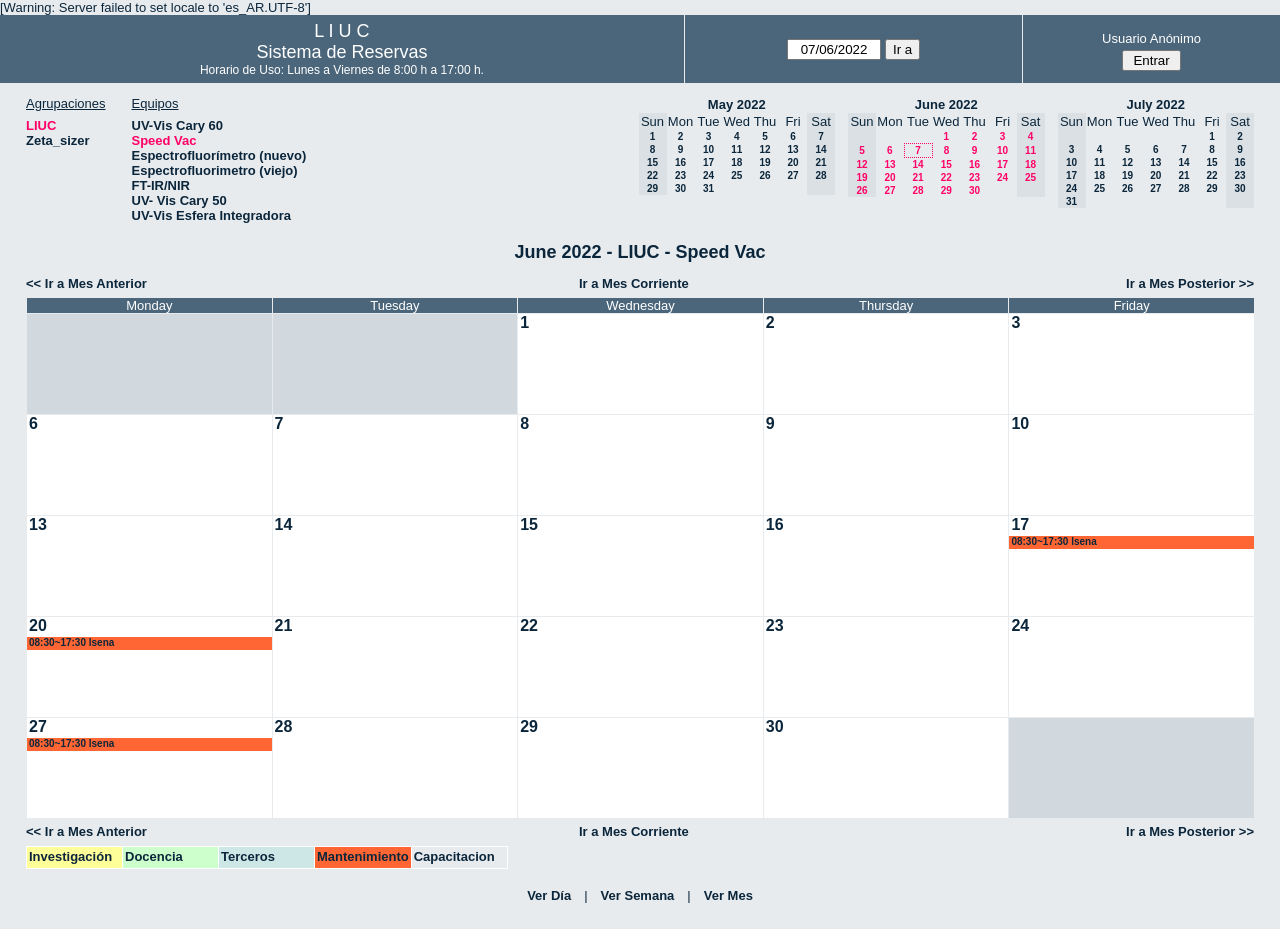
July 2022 (1155, 104)
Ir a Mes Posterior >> (1190, 283)
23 (680, 175)
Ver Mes (728, 895)
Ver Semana (638, 895)
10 (708, 149)
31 (708, 188)
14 (917, 164)
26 (764, 175)
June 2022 (946, 104)
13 (792, 149)
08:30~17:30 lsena (1053, 541)
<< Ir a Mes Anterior (86, 283)
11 (736, 149)
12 (764, 149)
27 (792, 175)
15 (946, 164)
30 (680, 188)
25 (736, 175)
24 (708, 175)
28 (917, 190)
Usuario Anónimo (1151, 38)
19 (764, 162)
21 (917, 177)
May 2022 (737, 104)
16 (680, 162)
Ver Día (549, 895)
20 (792, 162)
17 (708, 162)
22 (946, 177)
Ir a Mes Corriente (634, 283)
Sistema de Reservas (341, 52)
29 (946, 190)
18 (736, 162)
